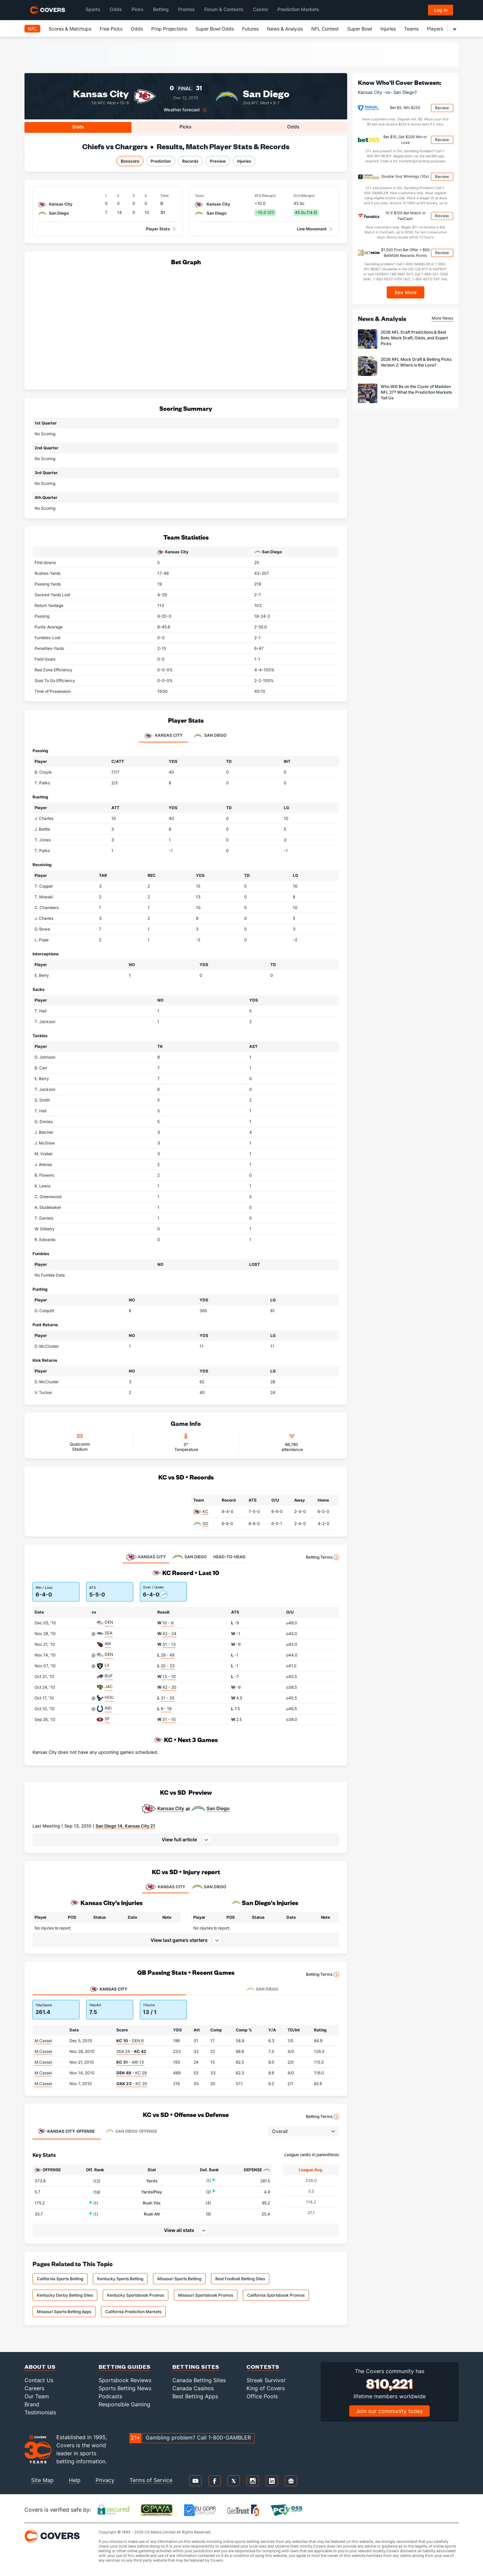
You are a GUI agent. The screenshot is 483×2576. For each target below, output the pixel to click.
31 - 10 (169, 1719)
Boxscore (130, 161)
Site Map (42, 2480)
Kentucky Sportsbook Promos (135, 2295)
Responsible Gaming (124, 2404)
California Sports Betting (60, 2278)
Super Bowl (359, 29)
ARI (108, 1643)
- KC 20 (131, 2083)
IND (108, 1708)
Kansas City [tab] (163, 736)
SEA (108, 1632)
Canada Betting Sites (199, 2380)
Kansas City (101, 93)
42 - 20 (169, 1687)
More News (442, 318)
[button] (186, 1839)
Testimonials (40, 2412)
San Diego (266, 93)
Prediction (161, 161)
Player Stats (158, 228)
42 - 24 (169, 1633)
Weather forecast (182, 109)
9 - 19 (166, 1708)
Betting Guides (125, 2366)
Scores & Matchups (70, 29)
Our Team (36, 2396)
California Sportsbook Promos (276, 2295)
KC (205, 1511)
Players (435, 29)
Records (190, 161)
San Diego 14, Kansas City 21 (125, 1826)
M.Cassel (43, 2040)
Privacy (105, 2480)
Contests (263, 2366)
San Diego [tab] (210, 736)
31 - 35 (167, 1697)
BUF (109, 1675)
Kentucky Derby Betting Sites (65, 2295)
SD (205, 1523)
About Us (40, 2366)
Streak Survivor (266, 2380)
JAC (109, 1686)
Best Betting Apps (195, 2396)
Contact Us (38, 2380)
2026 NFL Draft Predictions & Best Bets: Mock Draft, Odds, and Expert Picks (414, 338)
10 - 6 (167, 1622)
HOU (109, 1697)
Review (442, 107)
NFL (32, 29)
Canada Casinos (193, 2388)
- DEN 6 (130, 2040)
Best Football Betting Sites (240, 2278)
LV (107, 1665)
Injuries (388, 29)
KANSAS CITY (165, 1887)
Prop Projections (169, 29)
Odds (137, 29)
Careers (34, 2388)
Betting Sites (195, 2366)
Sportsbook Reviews (125, 2380)
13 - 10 (169, 1676)
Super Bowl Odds (215, 29)
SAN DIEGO (209, 1887)
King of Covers (266, 2388)
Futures (250, 29)
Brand (31, 2404)
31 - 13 (169, 1644)
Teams (411, 29)
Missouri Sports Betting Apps (64, 2311)
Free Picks (111, 29)
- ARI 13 (130, 2062)
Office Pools (262, 2396)
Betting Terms (322, 1557)
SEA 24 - (131, 2051)
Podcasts (110, 2396)
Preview (218, 161)
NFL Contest (325, 29)
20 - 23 (168, 1665)
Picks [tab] (185, 126)
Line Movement (312, 228)
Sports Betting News (125, 2388)
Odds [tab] (293, 126)
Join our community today (389, 2411)
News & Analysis (285, 29)
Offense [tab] (66, 2131)
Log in (440, 10)
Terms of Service (150, 2480)
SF (107, 1718)
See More (405, 292)
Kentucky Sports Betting (120, 2278)
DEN (109, 1622)
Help (74, 2480)
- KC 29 (131, 2072)
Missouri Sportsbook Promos (205, 2295)
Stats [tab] (78, 126)
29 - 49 (167, 1655)
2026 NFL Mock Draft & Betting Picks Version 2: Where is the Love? (416, 362)
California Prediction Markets (133, 2311)
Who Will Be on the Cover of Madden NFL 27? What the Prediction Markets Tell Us (416, 392)
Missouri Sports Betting (179, 2278)
